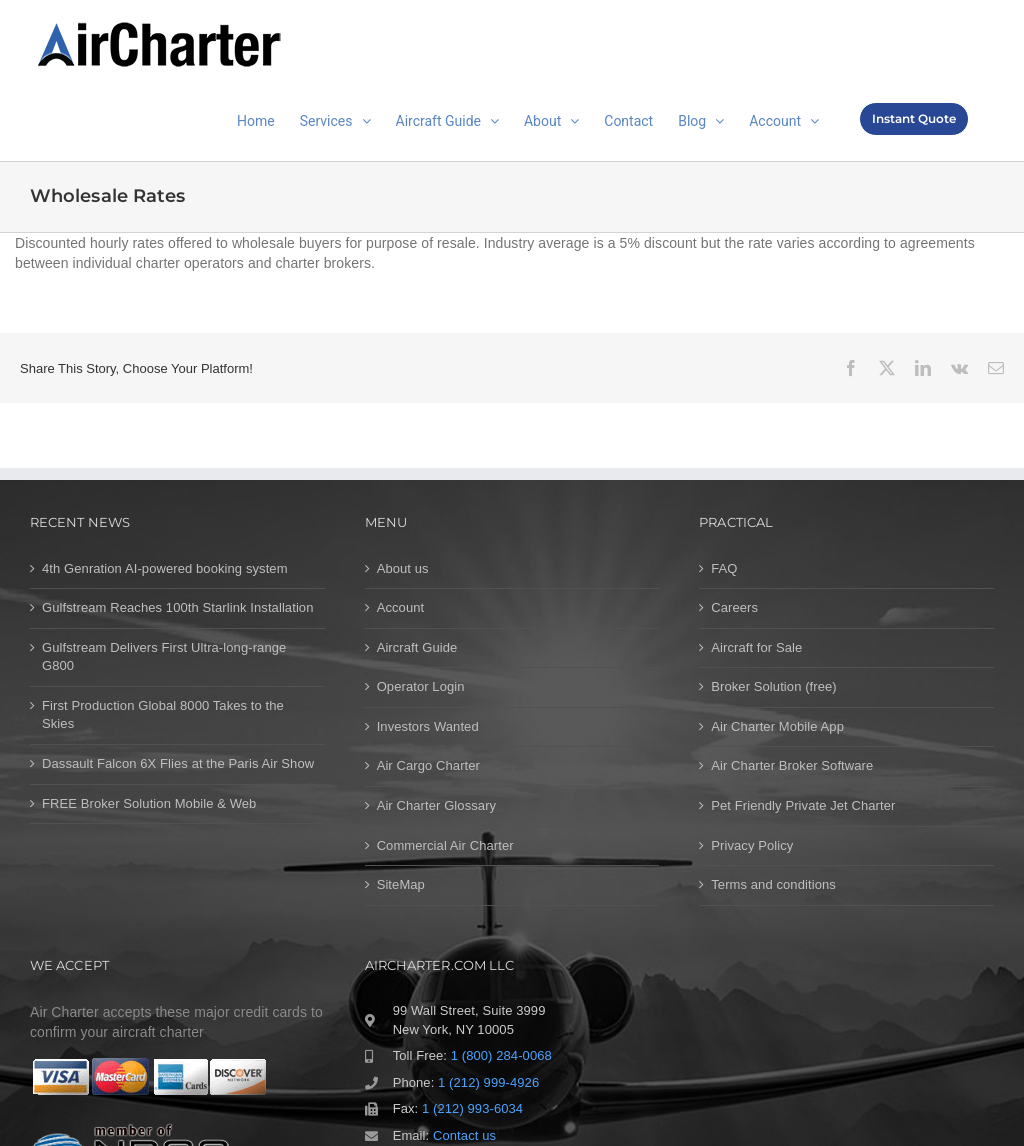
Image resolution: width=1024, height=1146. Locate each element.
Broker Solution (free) (774, 686)
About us (403, 568)
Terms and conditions (773, 884)
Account (401, 607)
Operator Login (421, 686)
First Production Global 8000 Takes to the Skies (163, 715)
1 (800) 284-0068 (501, 1055)
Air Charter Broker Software (792, 765)
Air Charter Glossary (437, 805)
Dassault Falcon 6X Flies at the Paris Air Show (178, 763)
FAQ (724, 568)
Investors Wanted (428, 726)
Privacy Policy (752, 845)
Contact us (464, 1135)
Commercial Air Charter (445, 845)
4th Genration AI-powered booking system (165, 568)
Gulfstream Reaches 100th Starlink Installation (178, 607)
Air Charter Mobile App (777, 726)
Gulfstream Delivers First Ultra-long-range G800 (164, 657)
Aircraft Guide (417, 647)
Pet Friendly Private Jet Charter (803, 805)
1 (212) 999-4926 (488, 1082)
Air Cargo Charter (428, 765)
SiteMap (401, 884)
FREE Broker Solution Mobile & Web (149, 803)
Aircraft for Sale (756, 647)
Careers (734, 607)
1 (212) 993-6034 (472, 1108)
